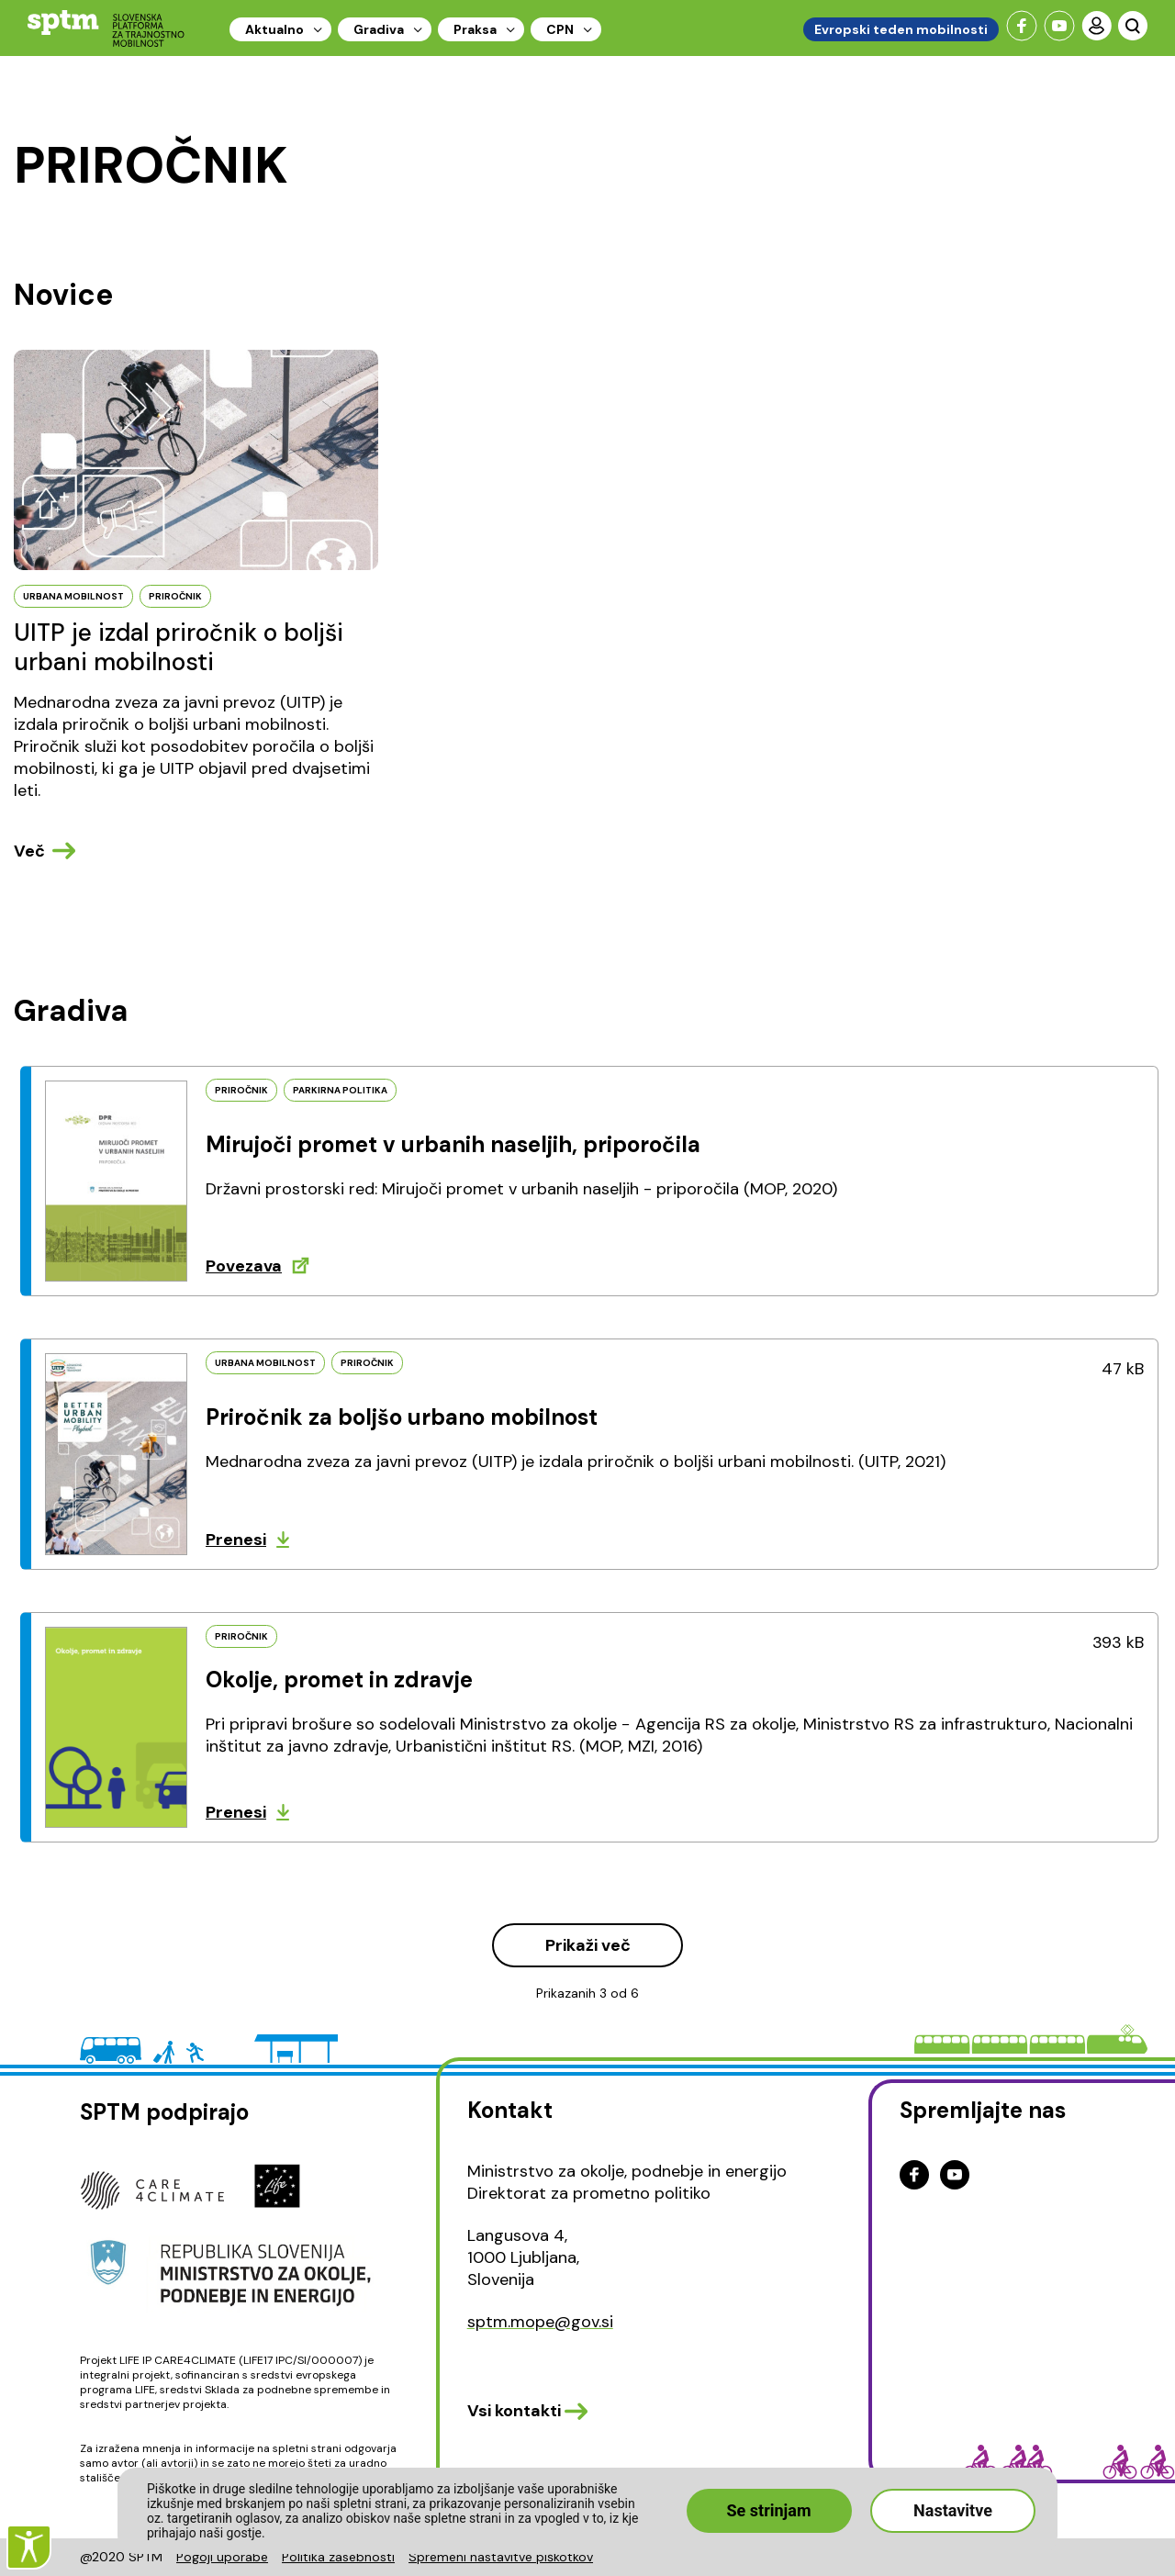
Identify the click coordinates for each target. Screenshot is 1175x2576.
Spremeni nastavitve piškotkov (500, 2556)
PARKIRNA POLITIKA (340, 1090)
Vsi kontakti (514, 2411)
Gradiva (378, 29)
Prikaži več (588, 1945)
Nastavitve (952, 2510)
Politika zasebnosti (338, 2556)
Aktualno (274, 29)
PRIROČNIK (241, 1090)
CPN (560, 29)
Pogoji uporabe (222, 2556)
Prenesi (236, 1540)
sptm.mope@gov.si (540, 2322)
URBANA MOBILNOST (73, 596)
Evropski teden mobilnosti (901, 29)
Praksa (475, 29)
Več (29, 851)
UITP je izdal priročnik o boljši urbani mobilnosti (178, 647)
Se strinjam (769, 2510)
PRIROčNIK (175, 596)
